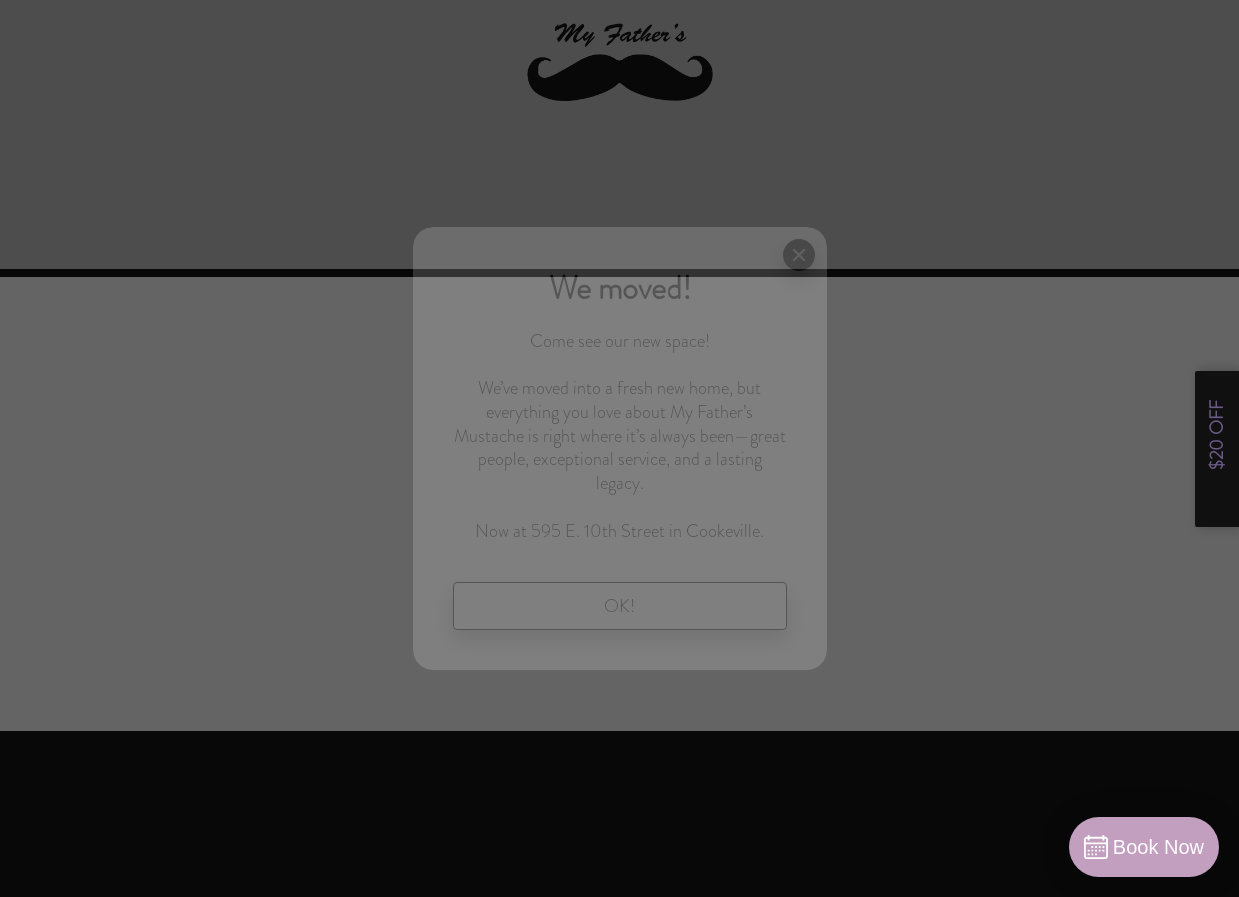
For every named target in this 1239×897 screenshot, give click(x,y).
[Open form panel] (1217, 449)
